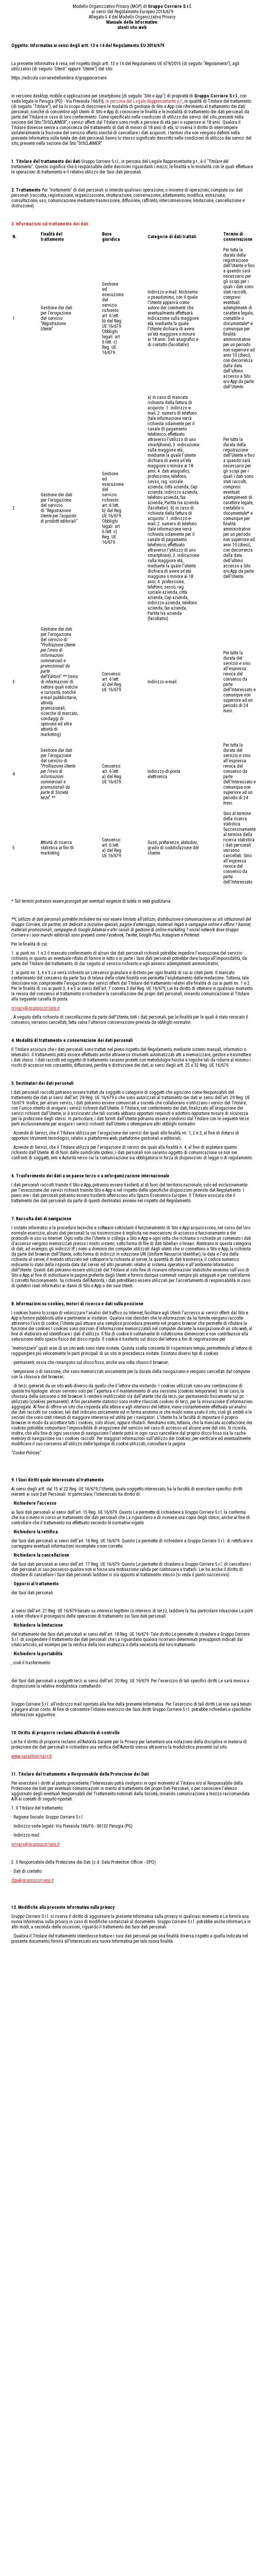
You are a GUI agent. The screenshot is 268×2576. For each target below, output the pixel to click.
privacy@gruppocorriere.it (35, 1008)
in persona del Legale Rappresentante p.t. (144, 101)
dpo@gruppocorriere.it (32, 1880)
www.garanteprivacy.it (31, 1756)
